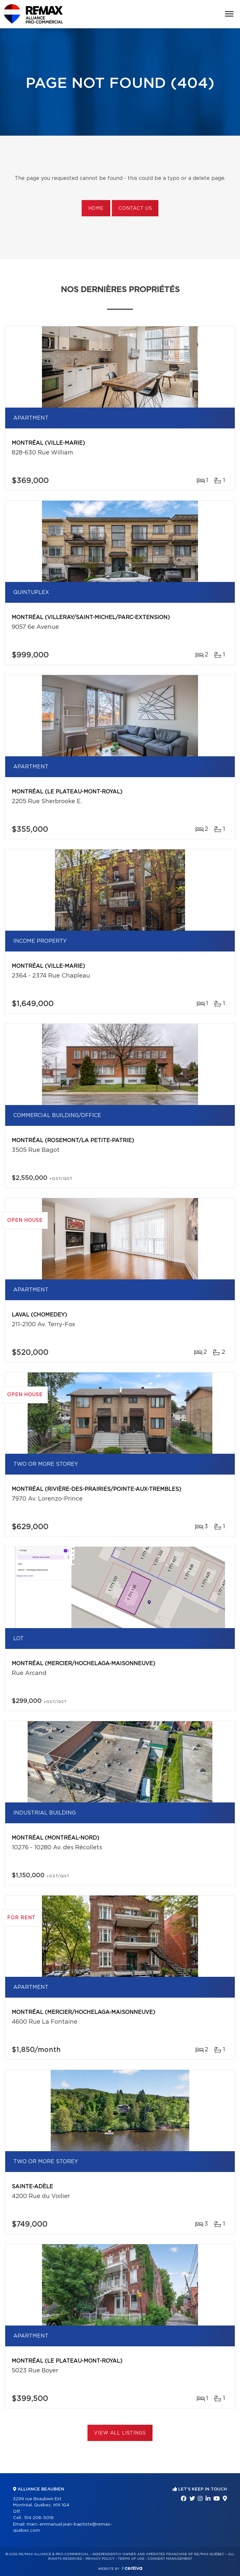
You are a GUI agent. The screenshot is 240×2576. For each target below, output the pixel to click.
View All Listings (120, 2433)
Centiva (132, 2568)
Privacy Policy (100, 2558)
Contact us (135, 208)
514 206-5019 (39, 2518)
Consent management (170, 2558)
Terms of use (131, 2558)
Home (96, 208)
